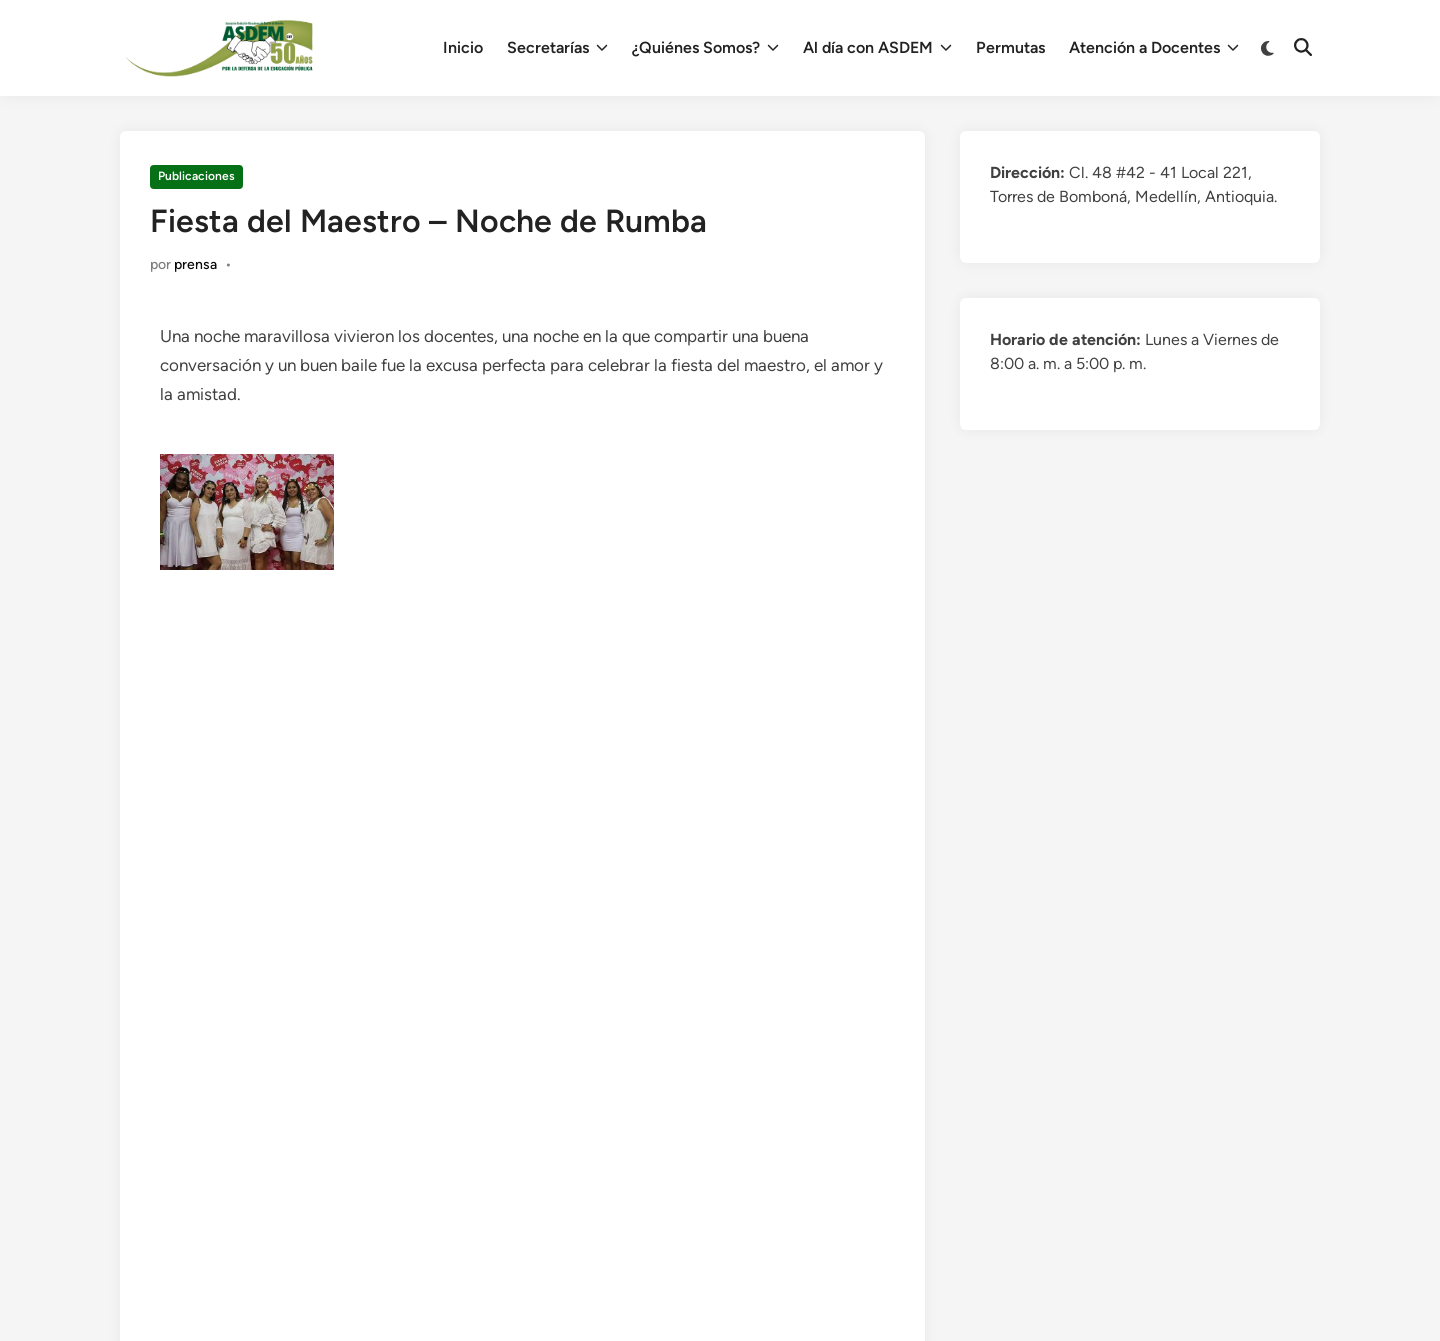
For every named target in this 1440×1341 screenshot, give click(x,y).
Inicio (463, 47)
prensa (195, 264)
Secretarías (557, 48)
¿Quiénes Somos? (705, 48)
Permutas (1010, 47)
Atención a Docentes (1154, 48)
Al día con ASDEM (877, 48)
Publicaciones (196, 176)
